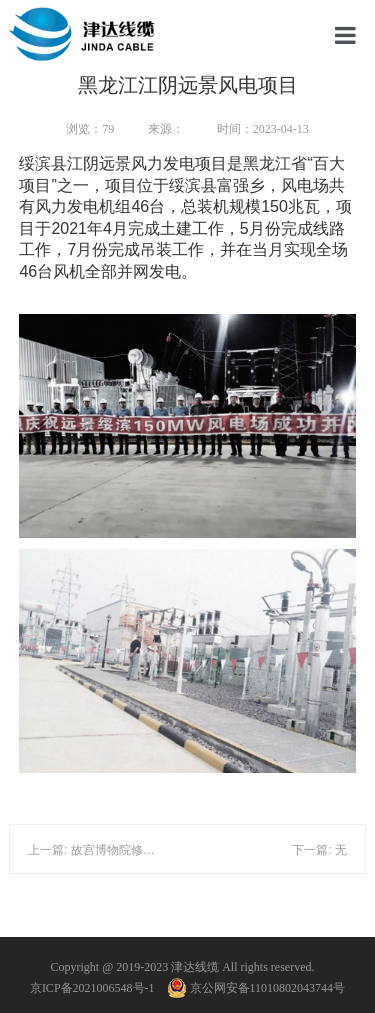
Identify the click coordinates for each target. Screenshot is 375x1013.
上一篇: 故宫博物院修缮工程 (103, 850)
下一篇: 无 (319, 850)
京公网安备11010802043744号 (257, 988)
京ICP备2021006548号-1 (92, 988)
